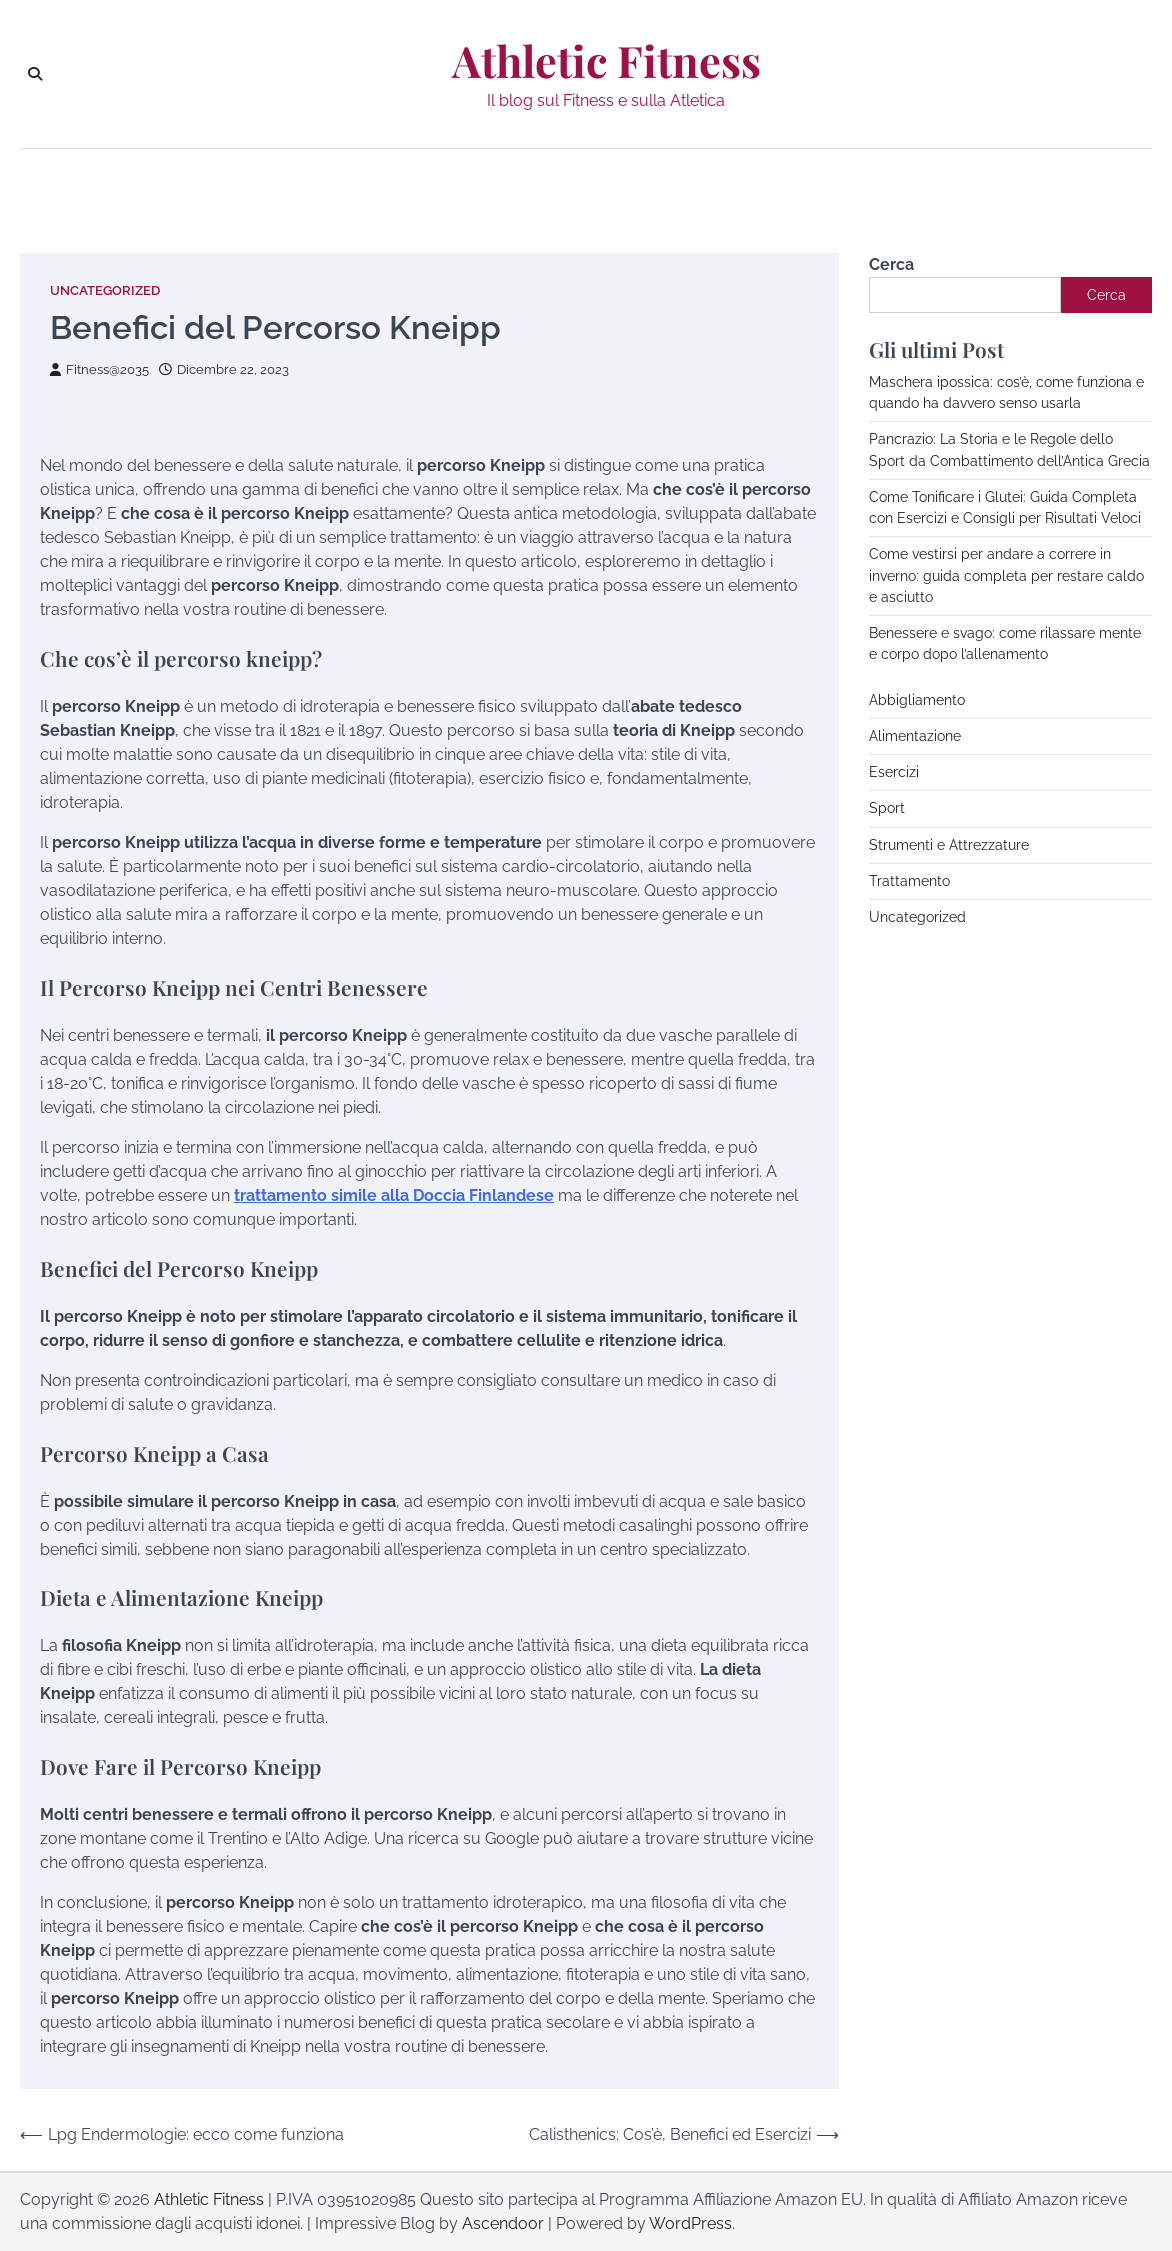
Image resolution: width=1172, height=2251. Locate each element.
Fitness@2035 (99, 369)
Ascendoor (503, 2223)
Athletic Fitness (606, 61)
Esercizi (894, 772)
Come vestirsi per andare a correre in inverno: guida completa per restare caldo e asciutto (1006, 575)
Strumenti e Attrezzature (949, 845)
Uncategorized (105, 290)
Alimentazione (915, 736)
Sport (887, 808)
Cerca (891, 264)
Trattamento (909, 881)
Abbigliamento (917, 700)
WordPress (690, 2223)
